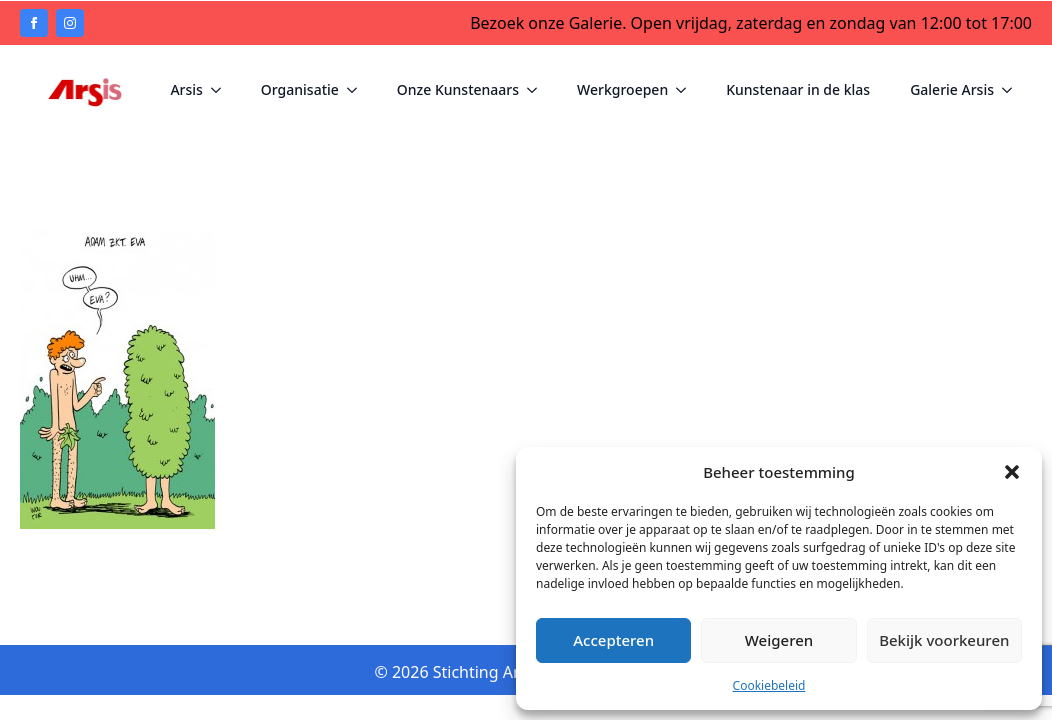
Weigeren (779, 640)
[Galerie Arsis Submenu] (1013, 87)
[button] (1012, 472)
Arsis (186, 86)
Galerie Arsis (952, 86)
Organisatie (300, 86)
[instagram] (70, 23)
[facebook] (34, 23)
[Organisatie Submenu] (358, 87)
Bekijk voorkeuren (944, 640)
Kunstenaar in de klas (798, 86)
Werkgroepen (622, 86)
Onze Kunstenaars (458, 86)
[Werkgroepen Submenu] (687, 87)
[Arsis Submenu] (222, 87)
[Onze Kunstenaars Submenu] (538, 87)
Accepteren (613, 640)
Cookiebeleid (769, 685)
